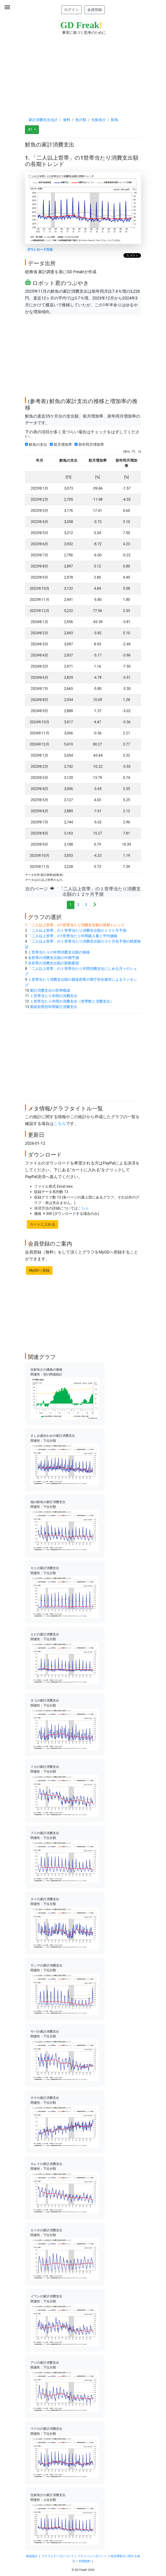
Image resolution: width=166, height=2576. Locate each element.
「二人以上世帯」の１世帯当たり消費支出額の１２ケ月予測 (77, 930)
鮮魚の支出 (37, 444)
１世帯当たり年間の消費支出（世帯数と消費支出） (72, 1001)
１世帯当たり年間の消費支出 (53, 996)
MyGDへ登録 (39, 1270)
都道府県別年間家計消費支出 (53, 1007)
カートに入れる (42, 1224)
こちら (60, 1123)
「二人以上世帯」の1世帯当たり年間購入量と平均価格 (72, 936)
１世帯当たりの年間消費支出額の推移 (59, 952)
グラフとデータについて (57, 2556)
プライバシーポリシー (92, 2556)
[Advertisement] (83, 72)
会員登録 (94, 9)
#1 (30, 129)
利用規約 (85, 2561)
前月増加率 (62, 444)
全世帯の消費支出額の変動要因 (53, 963)
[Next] (95, 905)
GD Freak (81, 25)
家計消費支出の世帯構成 (50, 990)
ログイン (71, 9)
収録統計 (32, 2556)
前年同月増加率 (90, 444)
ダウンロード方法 (40, 250)
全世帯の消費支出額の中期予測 (53, 958)
